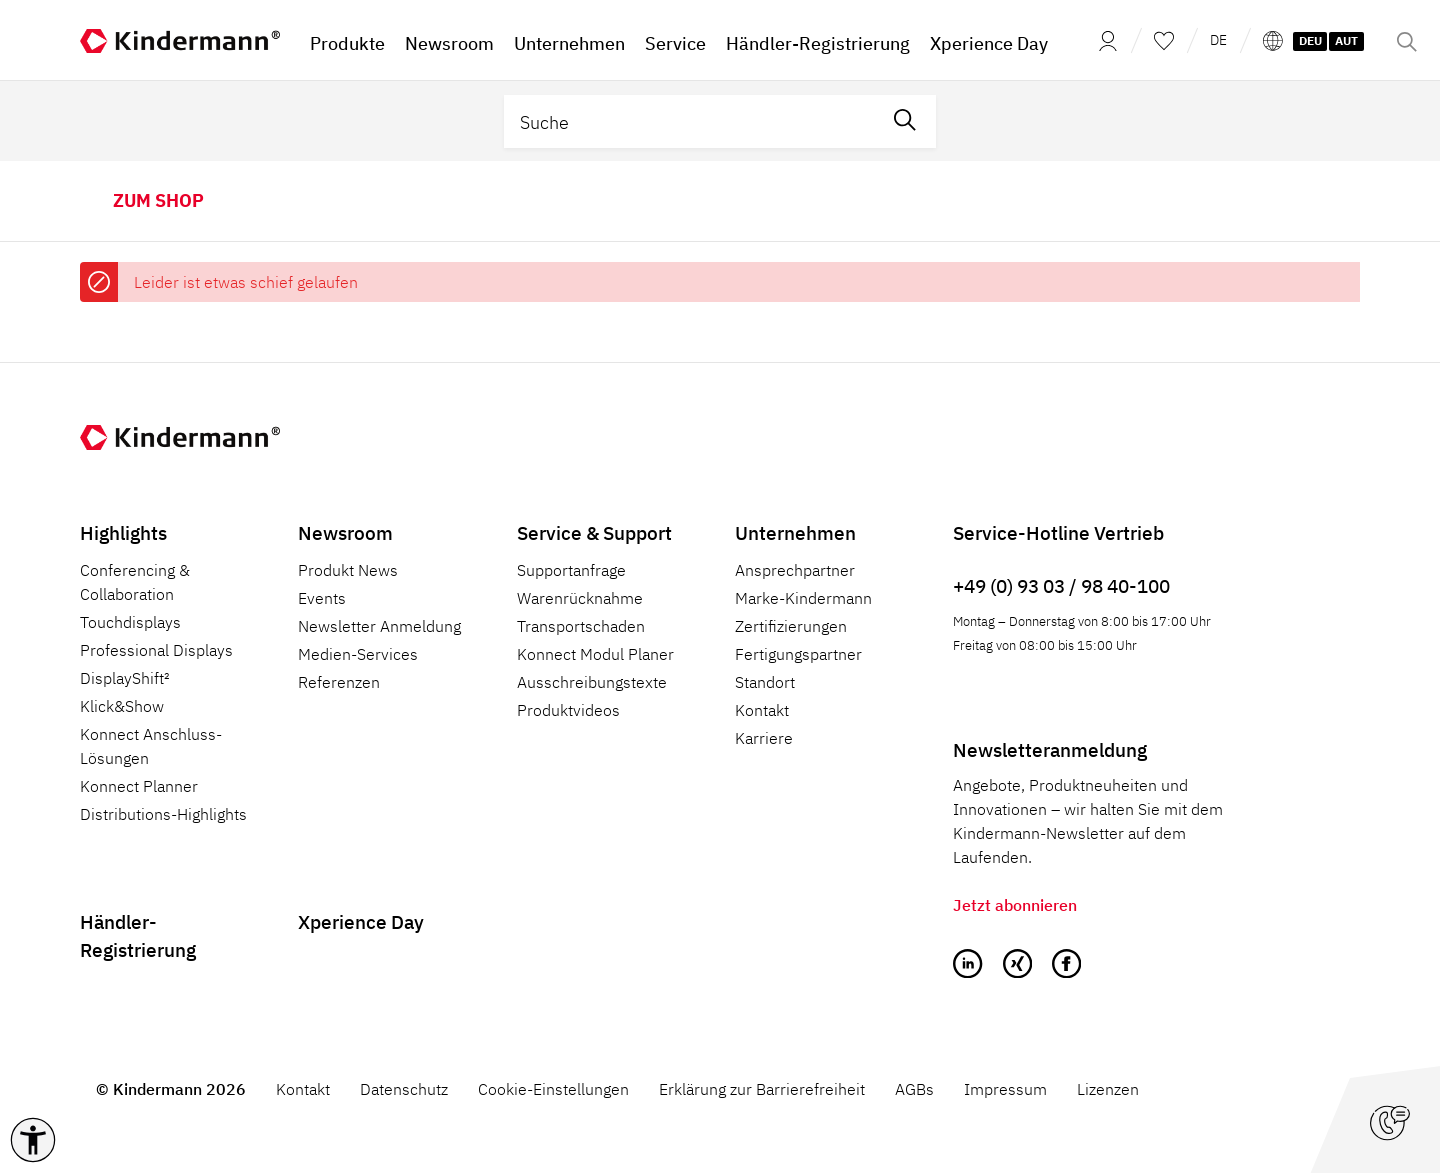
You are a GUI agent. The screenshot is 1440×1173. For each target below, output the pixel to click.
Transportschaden (581, 626)
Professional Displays (156, 650)
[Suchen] (905, 121)
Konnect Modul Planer (595, 654)
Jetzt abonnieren (1015, 905)
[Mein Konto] (1102, 40)
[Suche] (689, 121)
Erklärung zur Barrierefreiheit (762, 1089)
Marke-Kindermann (803, 598)
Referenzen (339, 682)
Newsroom (345, 532)
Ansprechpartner (795, 570)
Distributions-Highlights (163, 814)
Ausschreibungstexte (592, 682)
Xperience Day (361, 921)
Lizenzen (1108, 1089)
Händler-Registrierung (138, 936)
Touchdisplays (130, 622)
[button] (33, 1140)
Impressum (1005, 1089)
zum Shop (158, 200)
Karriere (764, 738)
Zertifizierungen (791, 626)
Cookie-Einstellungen (553, 1089)
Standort (765, 682)
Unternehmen (795, 532)
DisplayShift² (125, 678)
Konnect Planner (139, 786)
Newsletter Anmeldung (379, 626)
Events (322, 598)
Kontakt (762, 710)
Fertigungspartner (798, 654)
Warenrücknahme (580, 598)
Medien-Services (358, 654)
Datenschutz (404, 1089)
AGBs (914, 1089)
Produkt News (348, 570)
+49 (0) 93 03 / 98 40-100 (1061, 585)
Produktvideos (568, 710)
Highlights (123, 532)
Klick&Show (122, 706)
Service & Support (594, 532)
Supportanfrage (571, 570)
